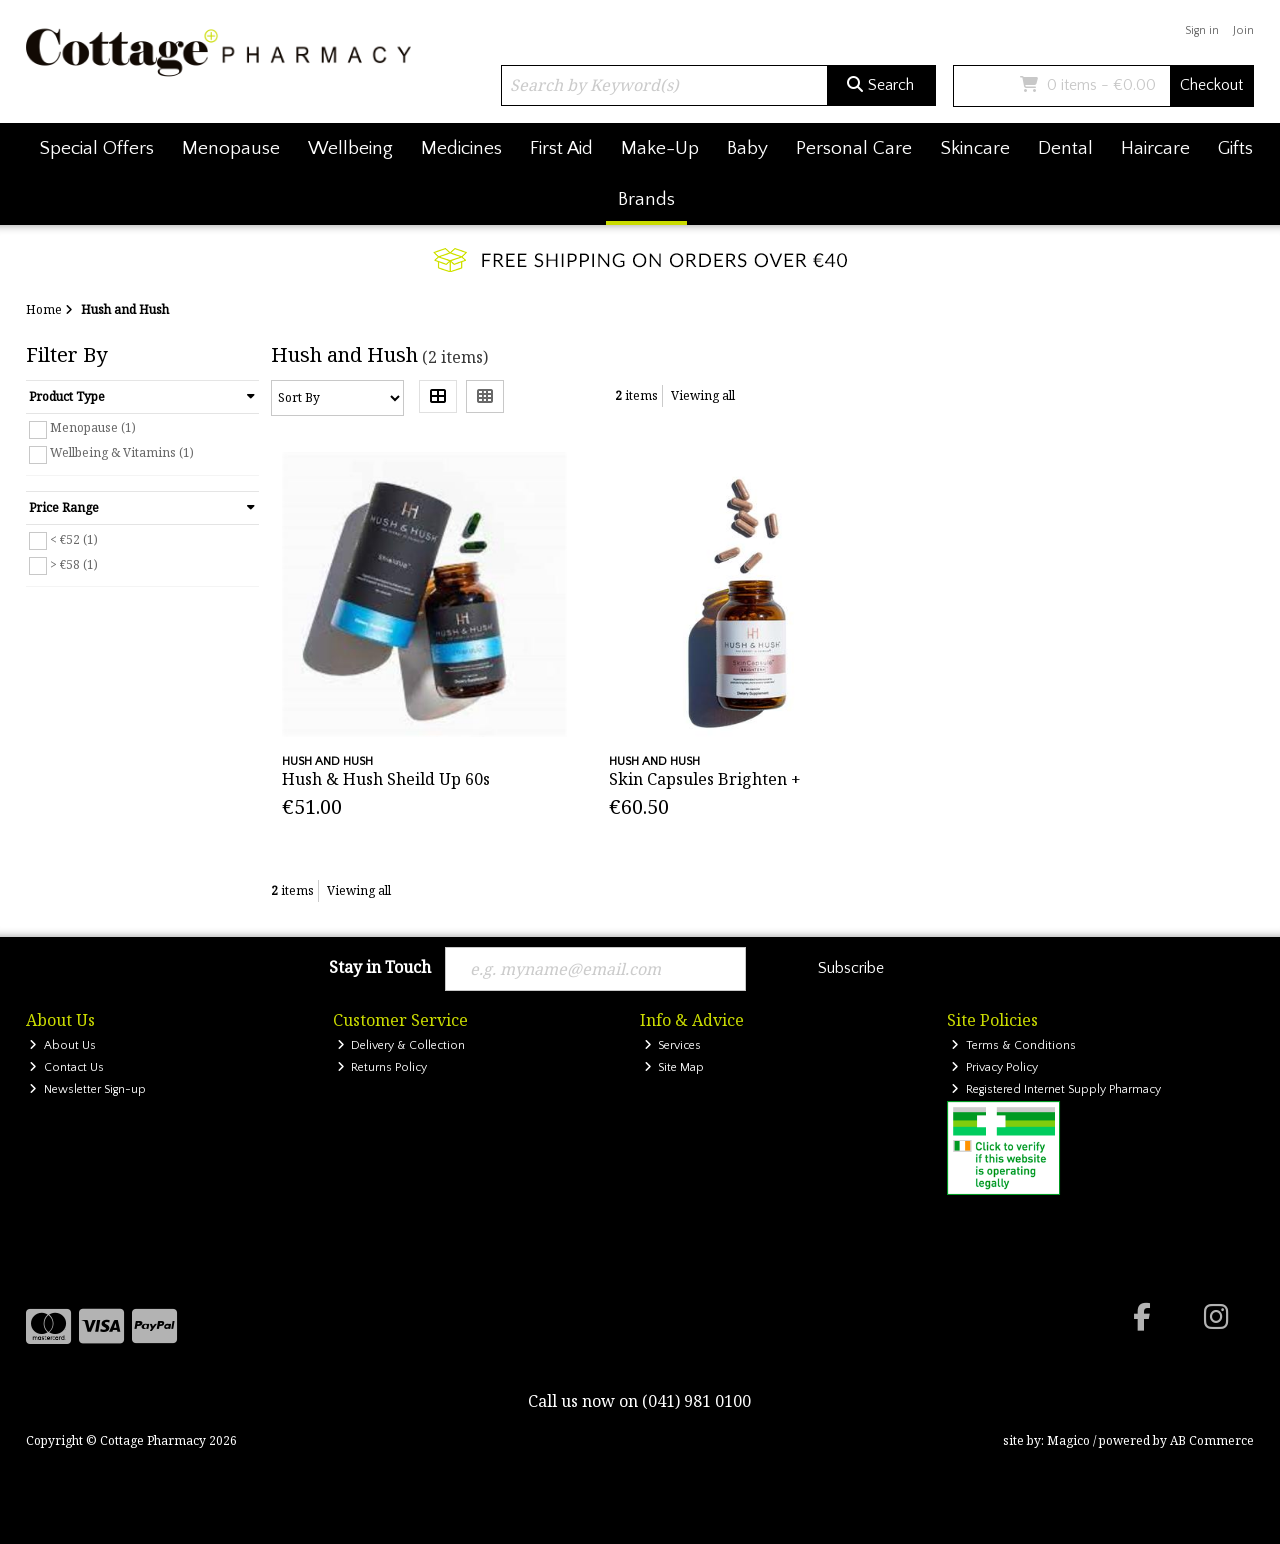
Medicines (461, 148)
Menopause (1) (93, 427)
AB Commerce (1212, 1440)
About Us (62, 1045)
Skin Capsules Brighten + (705, 779)
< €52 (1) (74, 538)
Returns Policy (382, 1067)
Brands (646, 199)
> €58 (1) (74, 563)
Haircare (1155, 148)
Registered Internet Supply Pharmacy (1056, 1089)
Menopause (231, 148)
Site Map (674, 1067)
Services (673, 1045)
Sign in (1202, 30)
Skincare (975, 148)
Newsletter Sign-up (87, 1089)
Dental (1065, 148)
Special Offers (96, 148)
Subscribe (851, 968)
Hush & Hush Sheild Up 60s (386, 779)
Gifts (1235, 148)
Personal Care (854, 148)
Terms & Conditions (1013, 1045)
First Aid (561, 148)
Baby (747, 148)
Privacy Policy (994, 1067)
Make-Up (660, 148)
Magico (1068, 1440)
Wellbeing (350, 148)
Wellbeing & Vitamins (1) (122, 452)
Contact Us (66, 1067)
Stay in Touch (380, 968)
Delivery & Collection (401, 1045)
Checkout (1211, 85)
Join (1243, 30)
